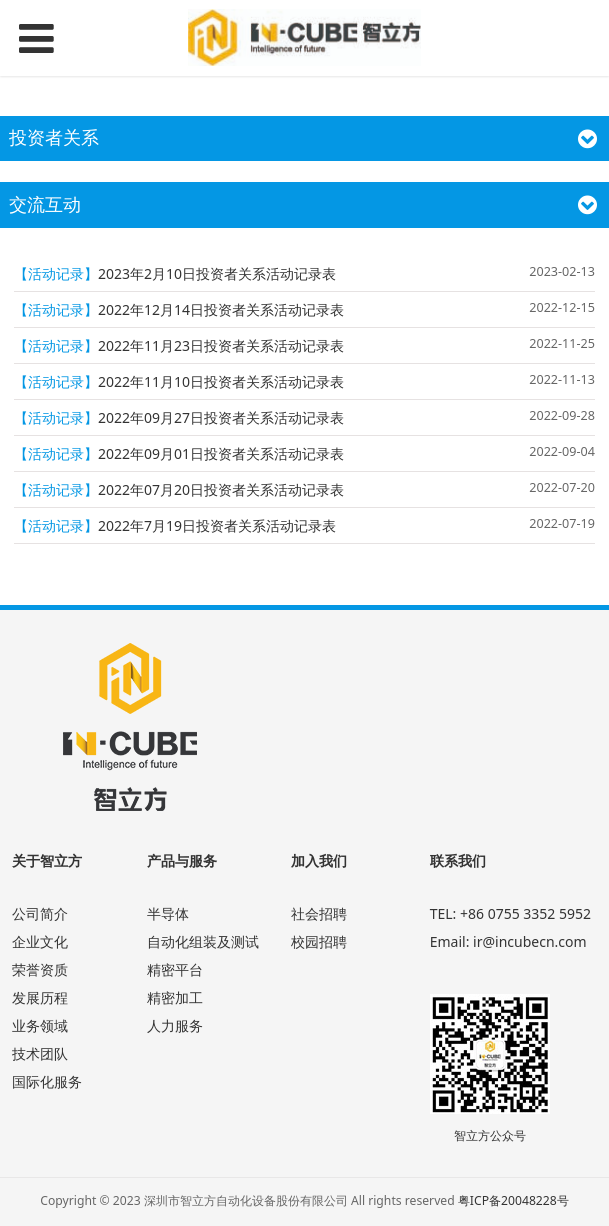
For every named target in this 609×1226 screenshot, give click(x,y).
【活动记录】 (56, 273)
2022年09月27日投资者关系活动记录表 (221, 417)
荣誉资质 (40, 969)
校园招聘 (319, 941)
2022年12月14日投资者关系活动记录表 (221, 309)
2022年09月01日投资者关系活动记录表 (221, 453)
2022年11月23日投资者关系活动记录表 (221, 345)
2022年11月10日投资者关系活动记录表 (221, 381)
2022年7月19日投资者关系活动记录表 (217, 525)
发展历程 (40, 997)
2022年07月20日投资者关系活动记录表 (221, 489)
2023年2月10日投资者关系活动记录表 (217, 273)
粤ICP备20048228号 (513, 1200)
